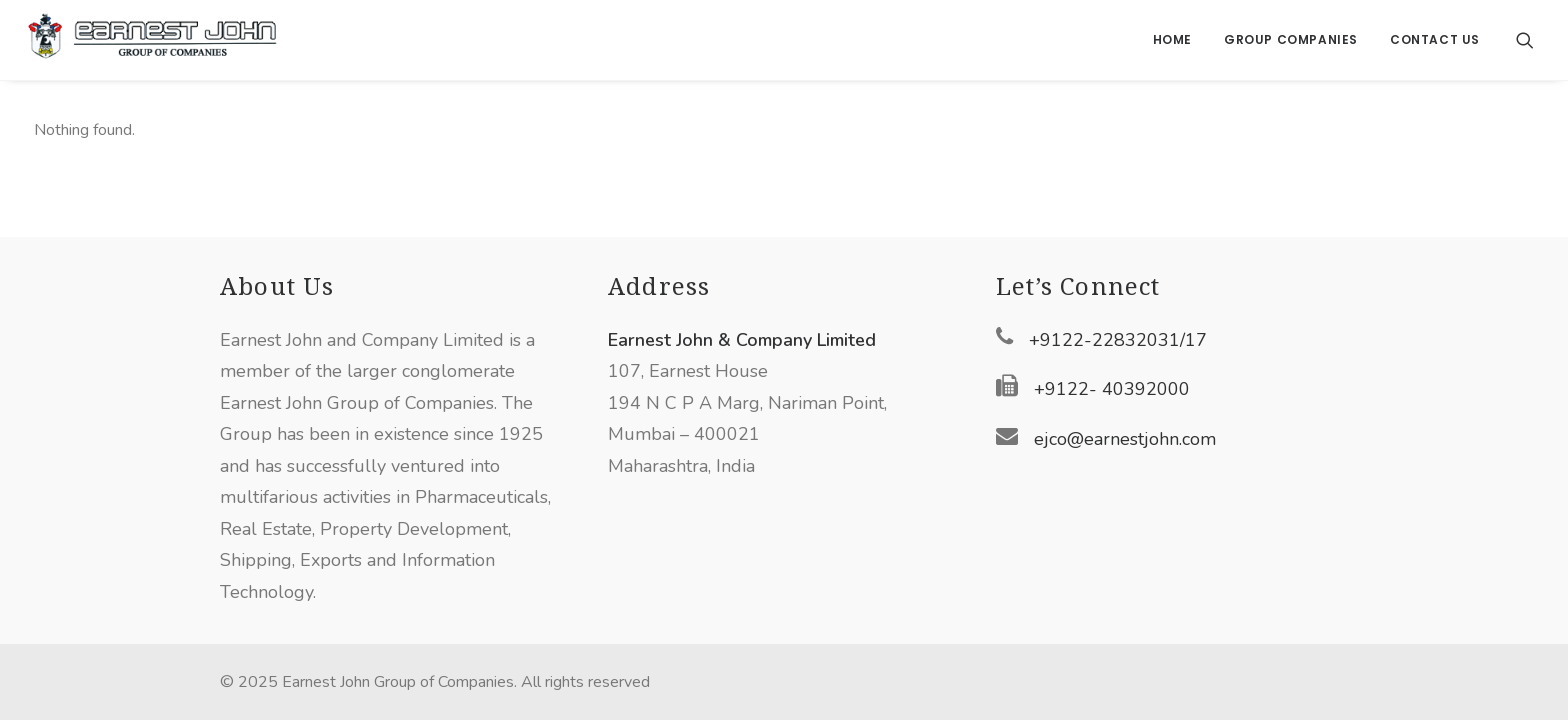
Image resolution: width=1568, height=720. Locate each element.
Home (1172, 39)
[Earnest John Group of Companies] (152, 40)
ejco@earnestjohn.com (1125, 439)
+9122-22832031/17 (1118, 340)
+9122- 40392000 (1112, 389)
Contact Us (1435, 39)
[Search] (1525, 40)
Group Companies (1291, 39)
